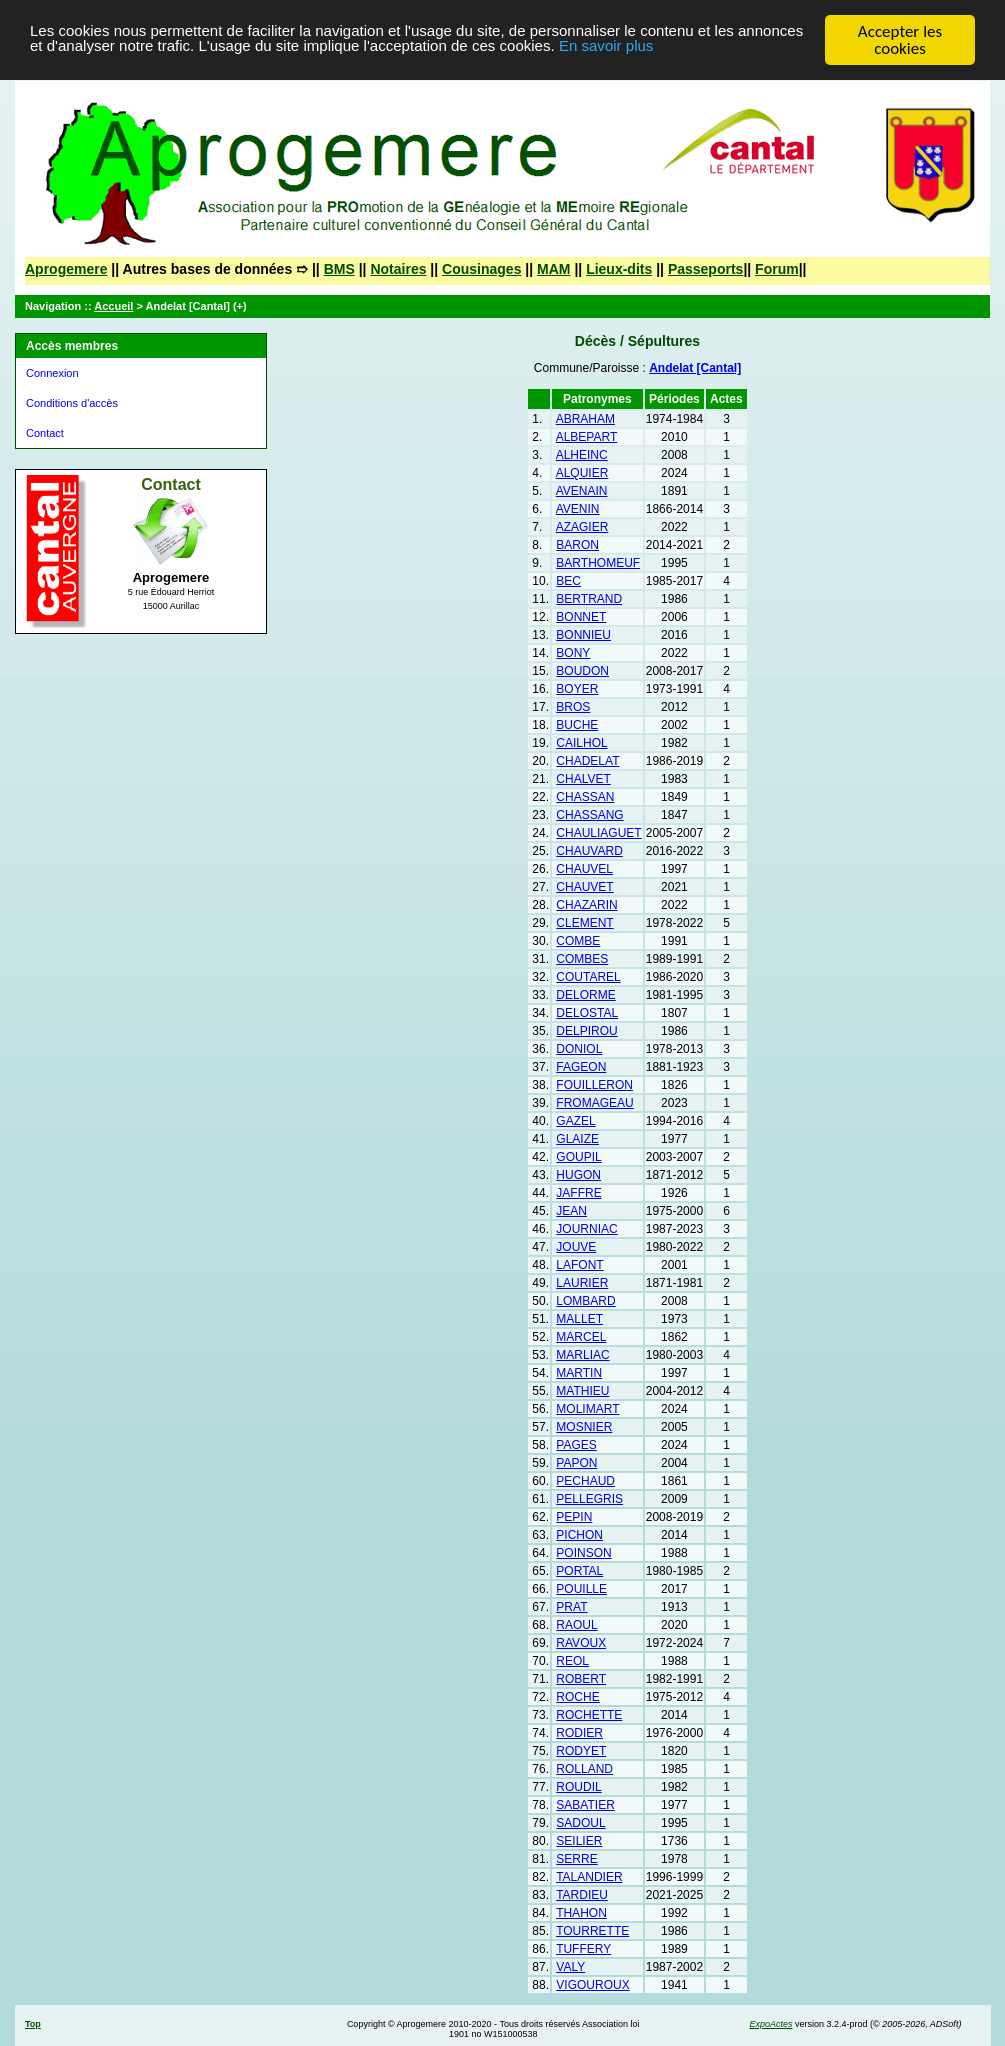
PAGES (576, 1445)
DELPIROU (586, 1031)
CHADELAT (587, 761)
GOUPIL (578, 1157)
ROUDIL (578, 1787)
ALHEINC (582, 455)
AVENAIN (582, 491)
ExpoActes (770, 2024)
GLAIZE (577, 1139)
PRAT (571, 1607)
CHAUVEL (584, 869)
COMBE (578, 941)
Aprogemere (66, 269)
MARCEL (581, 1337)
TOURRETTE (592, 1931)
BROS (573, 707)
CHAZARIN (586, 905)
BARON (577, 545)
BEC (568, 581)
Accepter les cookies (900, 40)
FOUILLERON (594, 1085)
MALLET (579, 1319)
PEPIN (574, 1517)
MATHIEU (582, 1391)
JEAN (571, 1211)
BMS (339, 269)
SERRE (576, 1859)
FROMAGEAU (594, 1103)
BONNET (581, 617)
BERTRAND (589, 599)
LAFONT (579, 1265)
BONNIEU (583, 635)
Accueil (113, 306)
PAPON (576, 1463)
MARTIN (579, 1373)
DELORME (585, 995)
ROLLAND (584, 1769)
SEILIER (579, 1841)
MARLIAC (582, 1355)
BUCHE (577, 725)
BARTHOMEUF (598, 563)
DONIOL (579, 1049)
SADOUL (580, 1823)
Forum (777, 269)
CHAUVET (584, 887)
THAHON (581, 1913)
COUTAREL (588, 977)
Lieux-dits (619, 269)
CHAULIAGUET (598, 833)
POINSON (583, 1553)
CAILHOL (581, 743)
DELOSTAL (587, 1013)
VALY (570, 1967)
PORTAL (579, 1571)
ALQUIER (582, 473)
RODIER (579, 1733)
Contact (45, 433)
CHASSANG (589, 815)
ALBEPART (587, 437)
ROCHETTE (589, 1715)
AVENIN (578, 509)
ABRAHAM (585, 419)
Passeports (705, 269)
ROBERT (581, 1679)
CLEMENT (584, 923)
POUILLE (581, 1589)
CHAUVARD (589, 851)
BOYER (577, 689)
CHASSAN (585, 797)
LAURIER (582, 1283)
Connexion (52, 373)
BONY (573, 653)
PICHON (579, 1535)
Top (33, 2024)
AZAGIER (582, 527)
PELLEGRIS (589, 1499)
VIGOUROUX (592, 1985)
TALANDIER (589, 1877)
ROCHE (577, 1697)
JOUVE (576, 1247)
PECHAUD (585, 1481)
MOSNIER (584, 1427)
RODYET (581, 1751)
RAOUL (576, 1625)
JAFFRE (578, 1193)
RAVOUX (581, 1643)
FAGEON (581, 1067)
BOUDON (582, 671)
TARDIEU (582, 1895)
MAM (553, 269)
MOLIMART (587, 1409)
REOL (572, 1661)
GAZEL (575, 1121)
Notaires (398, 269)
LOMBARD (585, 1301)
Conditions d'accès (72, 403)
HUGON (578, 1175)
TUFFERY (583, 1949)
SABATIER (585, 1805)
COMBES (582, 959)
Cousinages (481, 269)
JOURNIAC (586, 1229)
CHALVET (583, 779)
